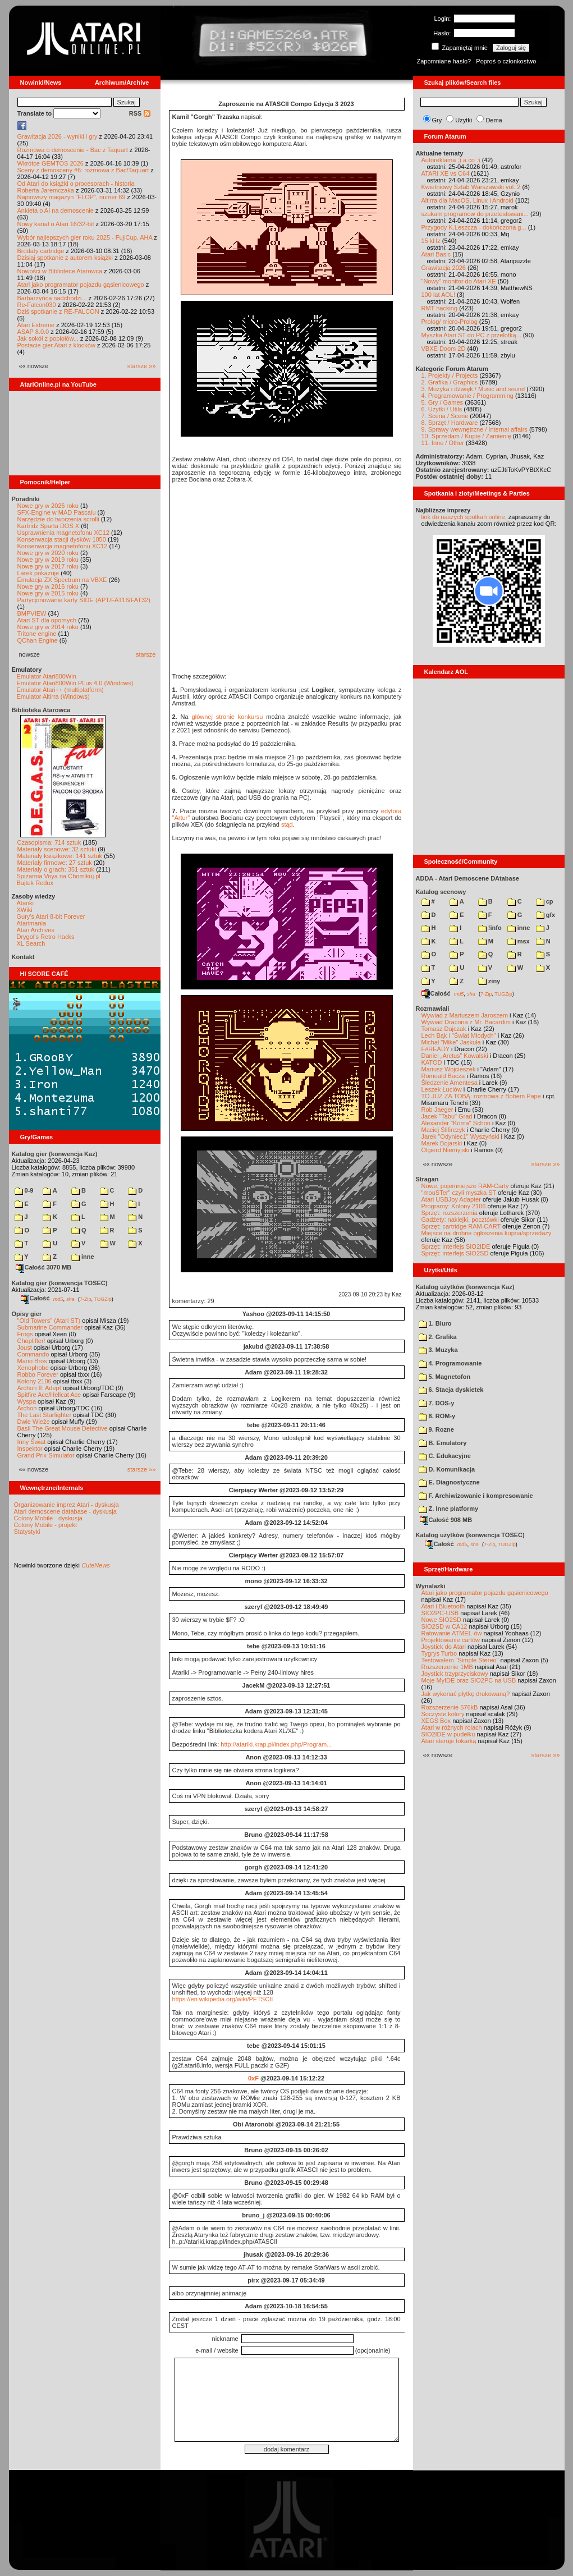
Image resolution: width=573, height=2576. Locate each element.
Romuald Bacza (443, 1075)
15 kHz (431, 240)
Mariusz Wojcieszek (448, 1069)
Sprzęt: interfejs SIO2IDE (456, 1246)
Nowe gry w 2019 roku (48, 559)
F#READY (435, 1049)
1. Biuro (435, 1323)
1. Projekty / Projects (449, 375)
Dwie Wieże (33, 1421)
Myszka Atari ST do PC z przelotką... (471, 335)
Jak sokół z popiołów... (48, 338)
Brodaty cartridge (41, 250)
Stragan (427, 1179)
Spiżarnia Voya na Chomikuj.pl (58, 876)
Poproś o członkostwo (506, 61)
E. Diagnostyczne (449, 1482)
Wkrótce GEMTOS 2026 (50, 163)
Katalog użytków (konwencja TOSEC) (470, 1535)
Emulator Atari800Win (46, 676)
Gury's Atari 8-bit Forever (51, 916)
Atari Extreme (36, 325)
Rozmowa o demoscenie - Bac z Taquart (72, 149)
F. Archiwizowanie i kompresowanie (476, 1495)
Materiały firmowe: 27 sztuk (54, 862)
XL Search (31, 943)
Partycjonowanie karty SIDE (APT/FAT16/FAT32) (83, 600)
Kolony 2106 (34, 1381)
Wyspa (26, 1401)
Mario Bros (32, 1361)
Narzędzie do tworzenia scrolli (58, 519)
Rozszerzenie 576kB (449, 1707)
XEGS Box (436, 1720)
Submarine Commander (50, 1327)
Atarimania (32, 923)
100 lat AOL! (438, 294)
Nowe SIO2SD (441, 1619)
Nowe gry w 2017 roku (48, 566)
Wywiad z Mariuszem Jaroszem (464, 1015)
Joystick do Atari (443, 1646)
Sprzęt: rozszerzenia (449, 1212)
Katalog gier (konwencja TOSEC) (60, 1283)
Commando (33, 1354)
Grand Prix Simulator (46, 1455)
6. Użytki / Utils (441, 409)
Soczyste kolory (443, 1714)
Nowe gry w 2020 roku (48, 552)
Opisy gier (27, 1313)
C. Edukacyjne (445, 1455)
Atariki (25, 903)
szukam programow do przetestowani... (475, 213)
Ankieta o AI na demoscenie (55, 210)
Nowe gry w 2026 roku (48, 505)
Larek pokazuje (38, 573)
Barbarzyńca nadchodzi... (52, 298)
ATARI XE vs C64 (445, 173)
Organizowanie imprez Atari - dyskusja (66, 1504)
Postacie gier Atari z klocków (56, 345)
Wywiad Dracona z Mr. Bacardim (466, 1022)
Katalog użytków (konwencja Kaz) (465, 1287)
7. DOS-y (437, 1403)
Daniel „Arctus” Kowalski (454, 1055)
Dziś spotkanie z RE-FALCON (58, 311)
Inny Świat (31, 1441)
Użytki (463, 120)
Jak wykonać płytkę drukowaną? (465, 1693)
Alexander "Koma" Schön (456, 1123)
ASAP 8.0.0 (33, 331)
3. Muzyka (438, 1349)
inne (82, 1256)
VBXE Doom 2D (443, 348)
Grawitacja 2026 (443, 267)
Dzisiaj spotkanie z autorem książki (65, 257)
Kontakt (23, 957)
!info (490, 927)
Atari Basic (436, 254)
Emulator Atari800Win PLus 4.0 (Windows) (75, 683)
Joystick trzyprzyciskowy (454, 1673)
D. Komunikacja (447, 1469)
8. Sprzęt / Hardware (449, 422)
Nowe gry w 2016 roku (48, 586)
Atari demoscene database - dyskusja (65, 1511)
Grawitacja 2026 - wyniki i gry (57, 136)
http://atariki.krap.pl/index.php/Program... (276, 1744)
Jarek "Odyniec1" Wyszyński (460, 1136)
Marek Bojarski (441, 1143)
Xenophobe (33, 1367)
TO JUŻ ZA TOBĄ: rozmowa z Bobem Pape (481, 1096)
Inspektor (30, 1448)
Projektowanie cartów (450, 1640)
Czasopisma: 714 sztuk (49, 842)
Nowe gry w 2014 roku (48, 627)
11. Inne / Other (442, 442)
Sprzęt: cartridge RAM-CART (461, 1226)
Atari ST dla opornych (47, 620)
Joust (24, 1347)
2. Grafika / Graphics (449, 382)
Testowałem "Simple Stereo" (460, 1660)
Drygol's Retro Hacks (46, 936)
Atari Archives (35, 930)
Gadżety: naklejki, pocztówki (460, 1219)
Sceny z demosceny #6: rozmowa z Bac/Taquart (83, 170)
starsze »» (141, 366)
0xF (253, 2078)
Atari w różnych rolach (451, 1727)
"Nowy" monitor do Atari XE (458, 281)
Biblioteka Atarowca (41, 710)
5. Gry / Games (442, 402)
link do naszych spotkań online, (464, 517)
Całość (35, 1298)
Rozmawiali (433, 1008)
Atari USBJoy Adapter (451, 1199)
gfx (546, 914)
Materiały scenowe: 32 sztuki (57, 849)
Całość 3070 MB (44, 1267)
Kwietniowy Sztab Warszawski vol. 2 (471, 187)
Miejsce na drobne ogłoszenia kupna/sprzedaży (486, 1233)
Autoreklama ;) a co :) (450, 160)
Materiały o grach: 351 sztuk (56, 869)
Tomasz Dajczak (443, 1028)
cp (544, 901)
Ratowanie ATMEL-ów (451, 1633)
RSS (139, 113)
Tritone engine (37, 633)
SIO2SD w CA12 (444, 1626)
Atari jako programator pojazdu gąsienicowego (80, 284)
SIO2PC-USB (440, 1613)
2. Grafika (438, 1336)
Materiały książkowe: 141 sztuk (60, 855)
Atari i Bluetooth (443, 1606)
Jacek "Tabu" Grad (447, 1116)
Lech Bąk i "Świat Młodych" (458, 1035)
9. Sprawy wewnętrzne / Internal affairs (474, 429)
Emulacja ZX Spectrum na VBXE (62, 579)
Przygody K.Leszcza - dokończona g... (473, 227)
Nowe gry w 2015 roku (48, 593)
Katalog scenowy (441, 891)
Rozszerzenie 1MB (447, 1666)
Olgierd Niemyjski (445, 1150)
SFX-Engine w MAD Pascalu (56, 512)
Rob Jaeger (437, 1109)
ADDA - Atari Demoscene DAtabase (467, 878)
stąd (287, 824)
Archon (27, 1408)
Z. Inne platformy (449, 1508)
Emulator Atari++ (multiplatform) (60, 689)
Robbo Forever (37, 1374)
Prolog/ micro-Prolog (449, 321)
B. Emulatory (443, 1443)
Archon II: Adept (40, 1388)
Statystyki (27, 1531)
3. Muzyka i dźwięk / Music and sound (473, 389)
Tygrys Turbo (439, 1653)
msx (518, 941)
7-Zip (85, 1298)
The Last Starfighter (44, 1414)
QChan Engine (37, 640)
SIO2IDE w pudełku (448, 1734)
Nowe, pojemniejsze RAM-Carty (465, 1185)
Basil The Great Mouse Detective (62, 1428)
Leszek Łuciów (441, 1089)
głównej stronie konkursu (227, 716)
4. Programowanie (450, 1363)
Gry (437, 120)
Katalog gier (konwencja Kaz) (55, 1154)
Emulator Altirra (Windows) (53, 696)
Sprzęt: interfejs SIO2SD (455, 1253)
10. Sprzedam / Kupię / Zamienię (466, 436)
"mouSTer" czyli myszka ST (459, 1192)
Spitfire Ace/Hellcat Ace (49, 1394)
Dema (493, 120)
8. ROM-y (437, 1416)
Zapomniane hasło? (444, 61)
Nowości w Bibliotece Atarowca (60, 271)
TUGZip (103, 1298)
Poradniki (26, 499)
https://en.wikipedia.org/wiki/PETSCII (222, 1999)
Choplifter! (31, 1340)
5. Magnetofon (445, 1376)
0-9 (24, 1190)
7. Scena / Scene (445, 415)
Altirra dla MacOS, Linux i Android (467, 200)
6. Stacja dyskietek (451, 1389)
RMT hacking (439, 308)
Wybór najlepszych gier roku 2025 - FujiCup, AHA (85, 237)
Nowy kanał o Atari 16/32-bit (55, 224)
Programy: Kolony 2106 (453, 1206)
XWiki (25, 909)
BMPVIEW (32, 613)
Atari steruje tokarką (448, 1741)
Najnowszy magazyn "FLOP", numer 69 (71, 197)
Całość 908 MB (446, 1519)
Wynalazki (431, 1586)
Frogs (25, 1334)
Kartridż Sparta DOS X (48, 525)
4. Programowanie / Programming (467, 395)
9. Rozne (436, 1429)
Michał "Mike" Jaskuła (451, 1042)
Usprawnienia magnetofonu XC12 (63, 532)
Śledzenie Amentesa (449, 1082)
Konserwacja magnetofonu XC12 (62, 546)
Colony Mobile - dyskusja (48, 1518)
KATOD (431, 1062)
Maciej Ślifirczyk (443, 1129)
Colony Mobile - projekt (45, 1524)
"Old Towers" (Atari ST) (49, 1320)
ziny (489, 981)
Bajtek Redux (35, 882)
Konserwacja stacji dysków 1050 (61, 539)
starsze (145, 654)
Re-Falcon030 (36, 304)
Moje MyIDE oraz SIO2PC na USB (468, 1680)
